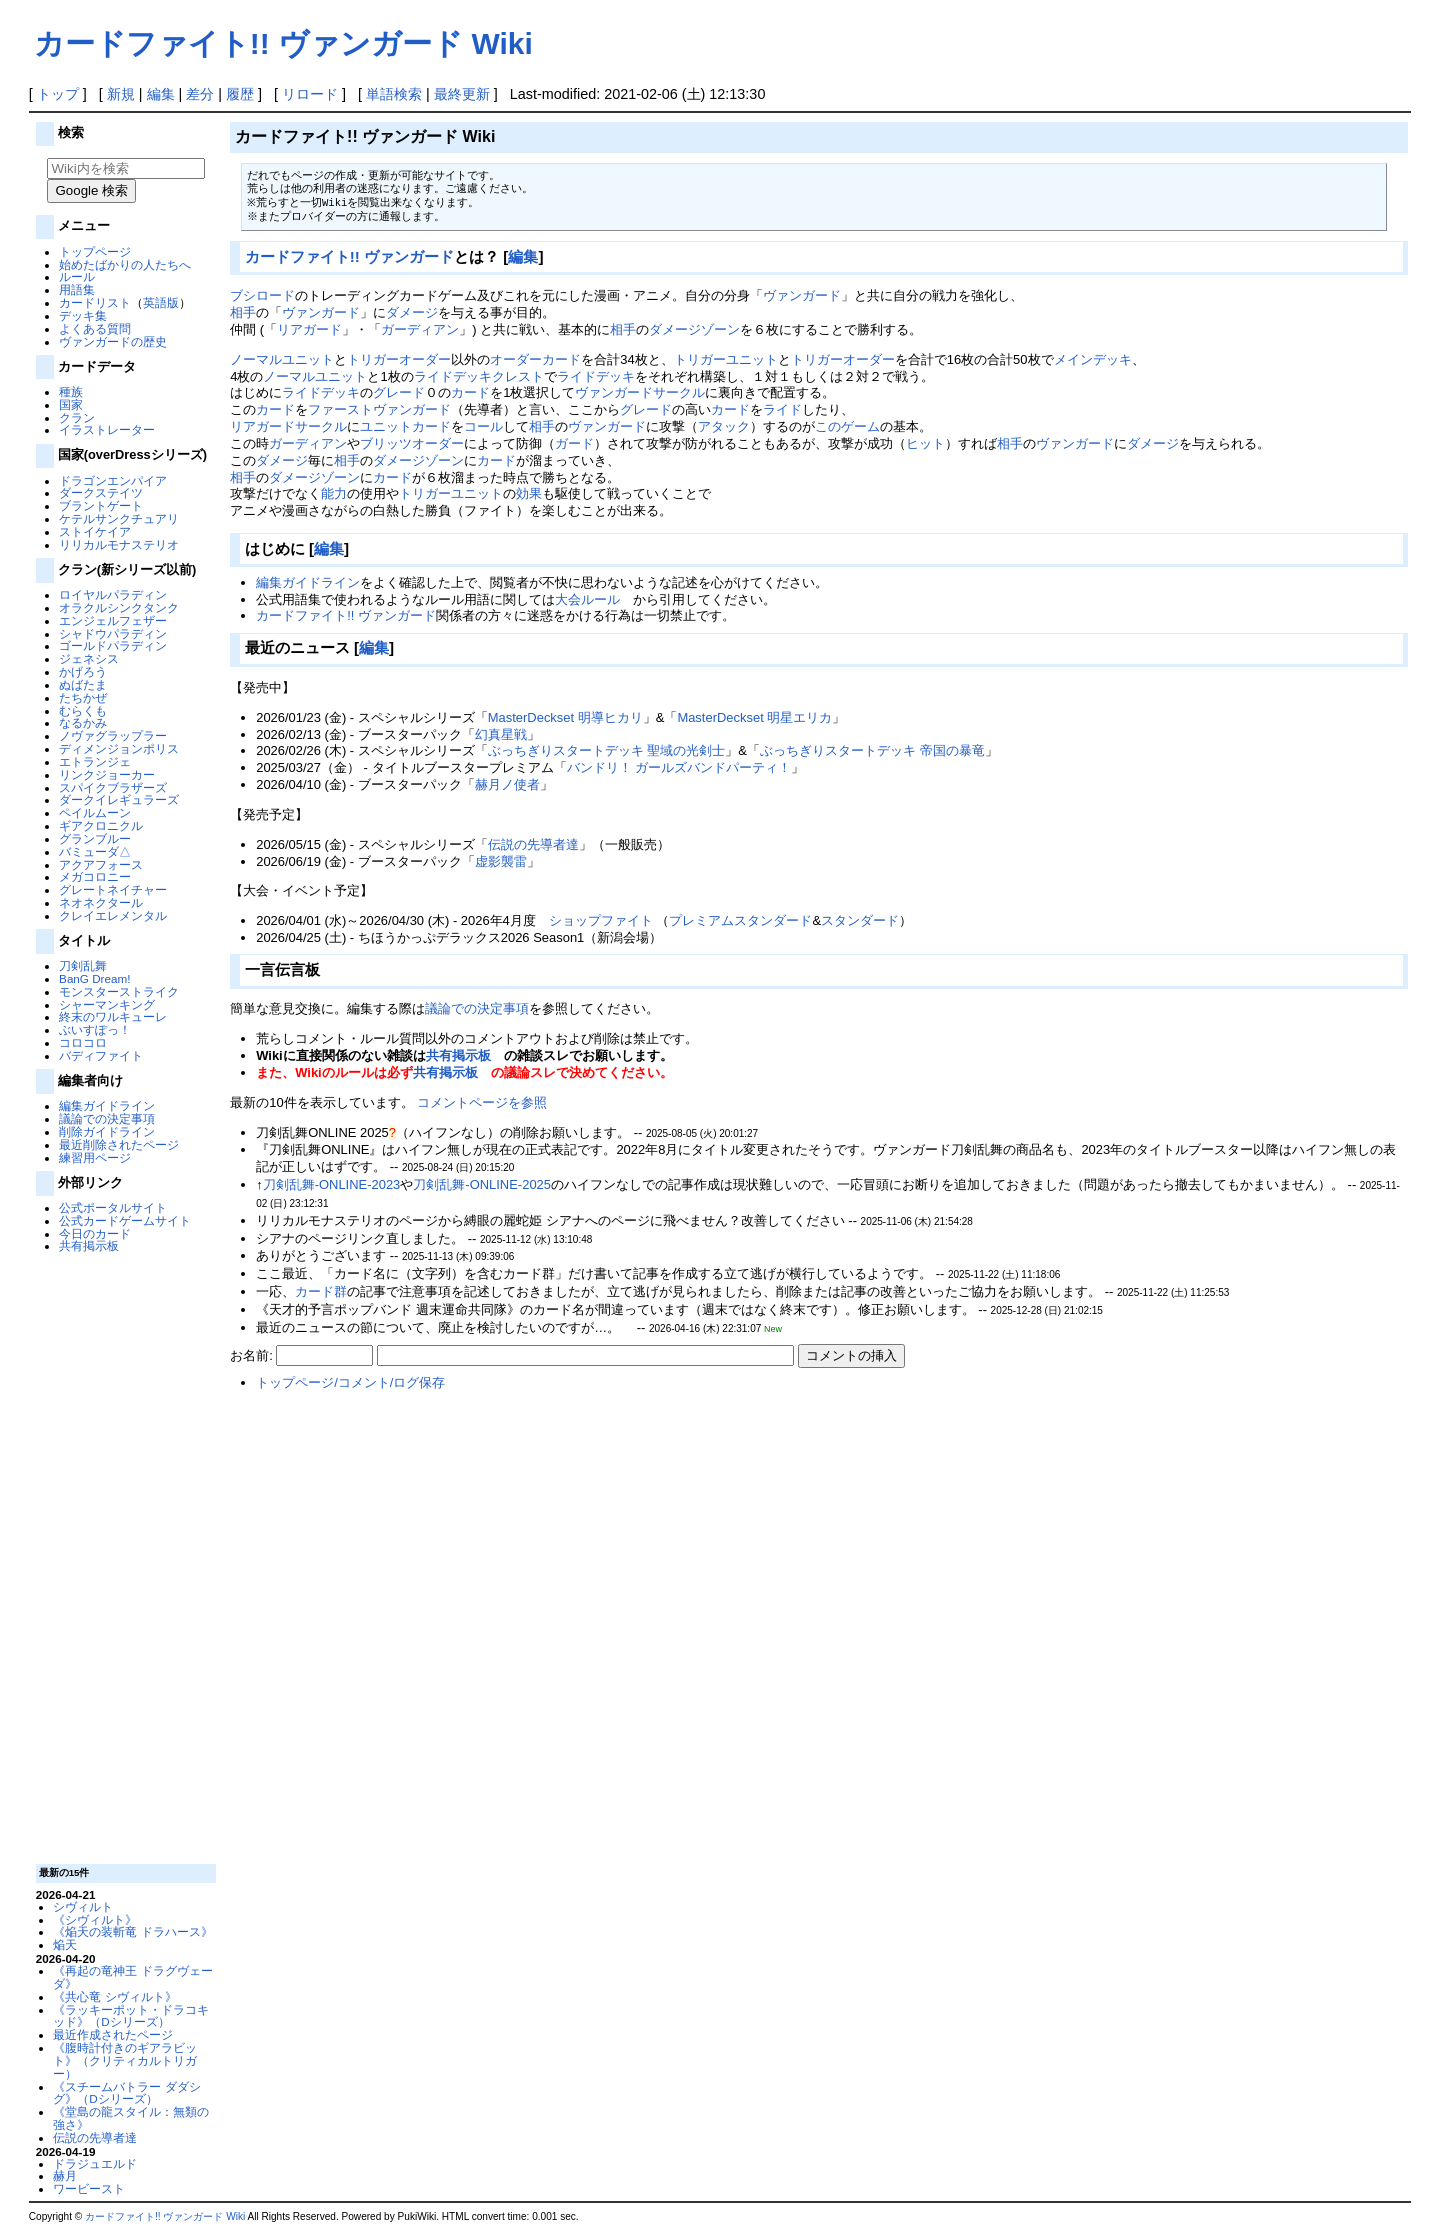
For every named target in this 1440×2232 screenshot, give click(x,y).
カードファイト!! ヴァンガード (349, 256)
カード (470, 392)
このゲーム (847, 426)
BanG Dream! (94, 978)
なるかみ (83, 722)
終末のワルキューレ (113, 1016)
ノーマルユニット (282, 359)
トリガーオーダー (399, 359)
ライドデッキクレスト (479, 376)
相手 (243, 312)
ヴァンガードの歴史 (113, 341)
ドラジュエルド (95, 2163)
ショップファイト (601, 920)
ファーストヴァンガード (379, 409)
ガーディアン (420, 329)
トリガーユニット (726, 359)
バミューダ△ (95, 851)
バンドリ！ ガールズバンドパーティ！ (679, 767)
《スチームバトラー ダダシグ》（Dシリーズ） (126, 2093)
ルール (77, 276)
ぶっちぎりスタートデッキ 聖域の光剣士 (607, 750)
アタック (724, 426)
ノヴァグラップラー (113, 735)
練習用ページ (95, 1157)
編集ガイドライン (107, 1105)
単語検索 (394, 94)
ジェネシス (89, 658)
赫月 (65, 2175)
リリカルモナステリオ (119, 544)
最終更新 (462, 94)
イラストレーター (107, 429)
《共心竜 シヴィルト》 (114, 1996)
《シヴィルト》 (95, 1919)
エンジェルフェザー (113, 620)
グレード (399, 392)
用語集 (77, 289)
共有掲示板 (89, 1245)
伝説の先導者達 (95, 2137)
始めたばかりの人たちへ (125, 264)
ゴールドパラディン (113, 645)
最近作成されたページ (113, 2034)
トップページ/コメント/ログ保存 (350, 1382)
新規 (121, 94)
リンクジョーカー (107, 774)
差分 (200, 94)
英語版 (161, 302)
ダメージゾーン (694, 329)
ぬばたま (83, 684)
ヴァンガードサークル (640, 392)
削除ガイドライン (107, 1131)
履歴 (240, 94)
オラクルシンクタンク (119, 607)
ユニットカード (405, 426)
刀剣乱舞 (83, 965)
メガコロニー (95, 876)
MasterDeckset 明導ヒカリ (565, 717)
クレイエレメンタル (113, 915)
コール (483, 426)
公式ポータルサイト (113, 1207)
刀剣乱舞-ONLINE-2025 (482, 1184)
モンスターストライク (119, 991)
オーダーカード (535, 359)
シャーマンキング (107, 1004)
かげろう (83, 671)
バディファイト (101, 1055)
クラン (77, 417)
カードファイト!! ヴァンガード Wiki (283, 43)
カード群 (321, 1291)
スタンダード (860, 920)
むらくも (83, 710)
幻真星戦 (501, 734)
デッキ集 (83, 315)
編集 (161, 94)
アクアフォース (101, 864)
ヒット (925, 443)
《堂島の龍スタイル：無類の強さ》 (131, 2118)
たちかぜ (83, 697)
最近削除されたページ (119, 1144)
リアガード (309, 329)
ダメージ (412, 312)
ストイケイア (95, 531)
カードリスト (95, 302)
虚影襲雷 (501, 861)
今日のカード (95, 1233)
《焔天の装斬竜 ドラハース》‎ (132, 1931)
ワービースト (89, 2188)
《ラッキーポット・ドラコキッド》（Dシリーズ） (131, 2016)
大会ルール (587, 599)
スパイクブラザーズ (113, 787)
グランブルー (95, 838)
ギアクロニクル (101, 825)
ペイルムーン (95, 812)
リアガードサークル (288, 426)
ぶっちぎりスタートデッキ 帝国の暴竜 (872, 750)
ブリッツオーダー (412, 443)
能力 (334, 493)
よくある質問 (95, 328)
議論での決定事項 (107, 1118)
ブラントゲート (101, 505)
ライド (782, 409)
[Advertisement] (123, 1557)
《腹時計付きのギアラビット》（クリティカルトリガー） (125, 2060)
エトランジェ (95, 761)
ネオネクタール (101, 902)
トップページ (95, 251)
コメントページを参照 (482, 1102)
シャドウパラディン (113, 633)
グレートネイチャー (113, 889)
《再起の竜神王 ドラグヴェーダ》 (132, 1977)
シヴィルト (83, 1906)
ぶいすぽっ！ (95, 1029)
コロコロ (83, 1042)
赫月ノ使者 (507, 784)
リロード (310, 94)
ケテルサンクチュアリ (119, 518)
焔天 (65, 1944)
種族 (71, 391)
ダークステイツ (101, 492)
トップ (58, 94)
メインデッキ (1093, 359)
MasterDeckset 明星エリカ (754, 717)
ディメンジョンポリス (119, 748)
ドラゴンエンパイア (113, 480)
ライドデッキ (596, 376)
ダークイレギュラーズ (119, 799)
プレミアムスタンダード (740, 920)
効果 (529, 493)
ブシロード (262, 295)
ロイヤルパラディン (113, 594)
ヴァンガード (802, 295)
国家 (71, 404)
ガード (574, 443)
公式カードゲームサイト (125, 1220)
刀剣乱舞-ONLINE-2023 (332, 1184)
